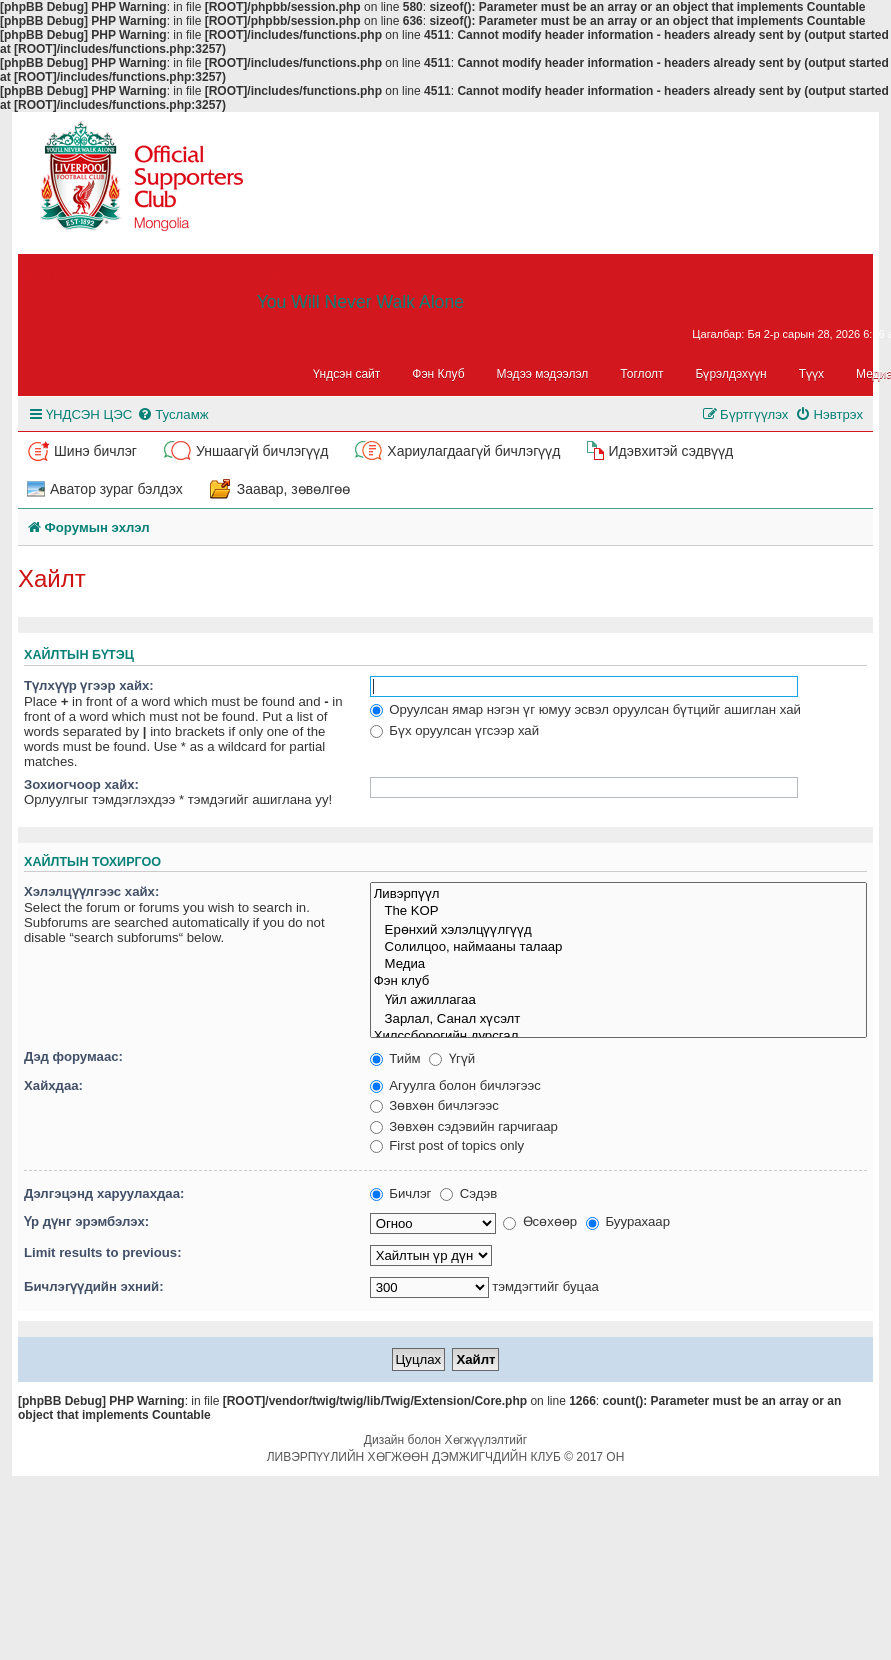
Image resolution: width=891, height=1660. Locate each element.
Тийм (395, 1058)
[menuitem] (172, 414)
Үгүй (452, 1058)
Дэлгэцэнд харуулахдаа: (104, 1193)
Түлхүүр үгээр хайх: (89, 685)
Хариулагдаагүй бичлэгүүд (473, 451)
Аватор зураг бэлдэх (116, 489)
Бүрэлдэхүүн (731, 374)
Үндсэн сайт (347, 374)
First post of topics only (447, 1145)
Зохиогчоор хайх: (81, 784)
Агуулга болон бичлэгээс (455, 1085)
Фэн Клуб (438, 374)
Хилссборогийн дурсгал (618, 1036)
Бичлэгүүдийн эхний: (94, 1286)
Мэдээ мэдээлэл (543, 374)
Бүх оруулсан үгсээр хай (454, 730)
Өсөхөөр (540, 1221)
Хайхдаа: (53, 1085)
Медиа (618, 964)
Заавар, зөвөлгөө (294, 489)
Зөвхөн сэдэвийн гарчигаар (464, 1126)
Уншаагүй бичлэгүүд (262, 451)
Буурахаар (628, 1221)
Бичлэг (401, 1193)
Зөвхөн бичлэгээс (434, 1105)
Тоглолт (641, 374)
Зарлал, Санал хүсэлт (618, 1018)
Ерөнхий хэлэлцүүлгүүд (618, 929)
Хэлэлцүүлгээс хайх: (91, 891)
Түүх (811, 374)
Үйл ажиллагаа (618, 999)
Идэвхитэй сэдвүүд (670, 451)
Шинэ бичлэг (95, 451)
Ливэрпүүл (618, 893)
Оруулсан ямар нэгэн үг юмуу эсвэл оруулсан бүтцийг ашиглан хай (585, 709)
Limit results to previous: (103, 1252)
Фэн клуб (618, 981)
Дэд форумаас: (73, 1056)
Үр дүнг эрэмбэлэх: (86, 1221)
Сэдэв (468, 1193)
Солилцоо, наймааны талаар (618, 947)
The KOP (618, 911)
